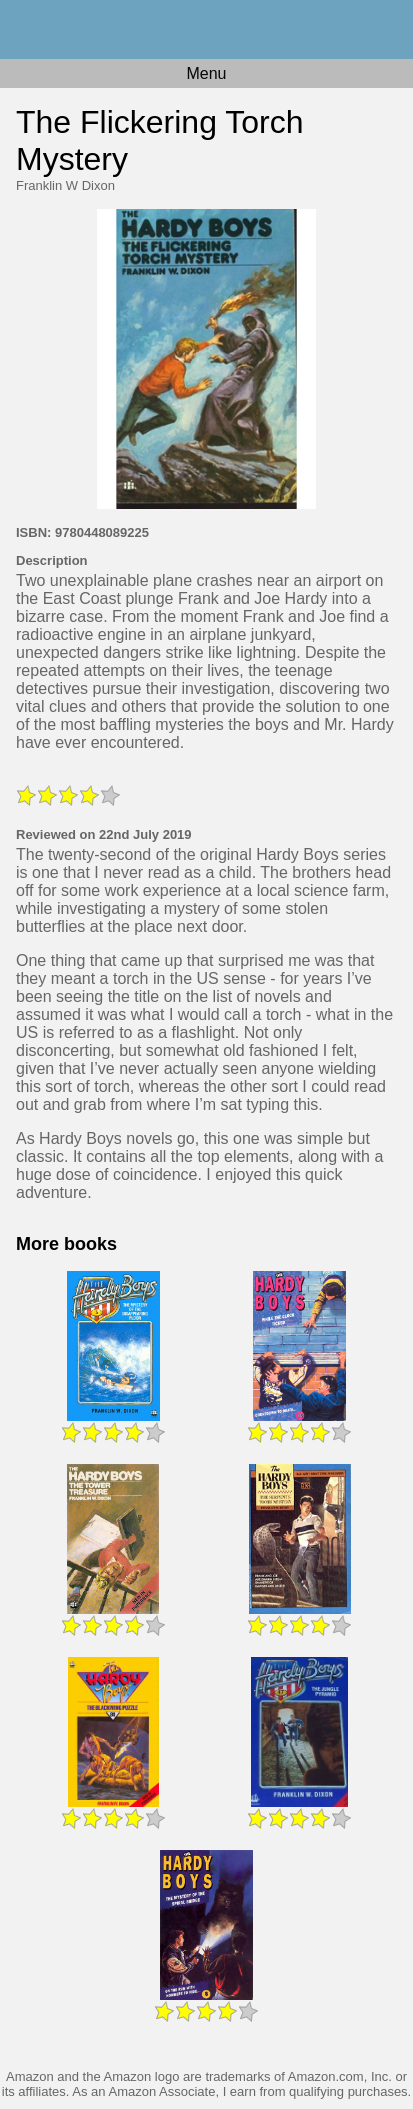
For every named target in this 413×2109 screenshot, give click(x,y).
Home (206, 29)
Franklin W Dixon (65, 185)
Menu (206, 73)
